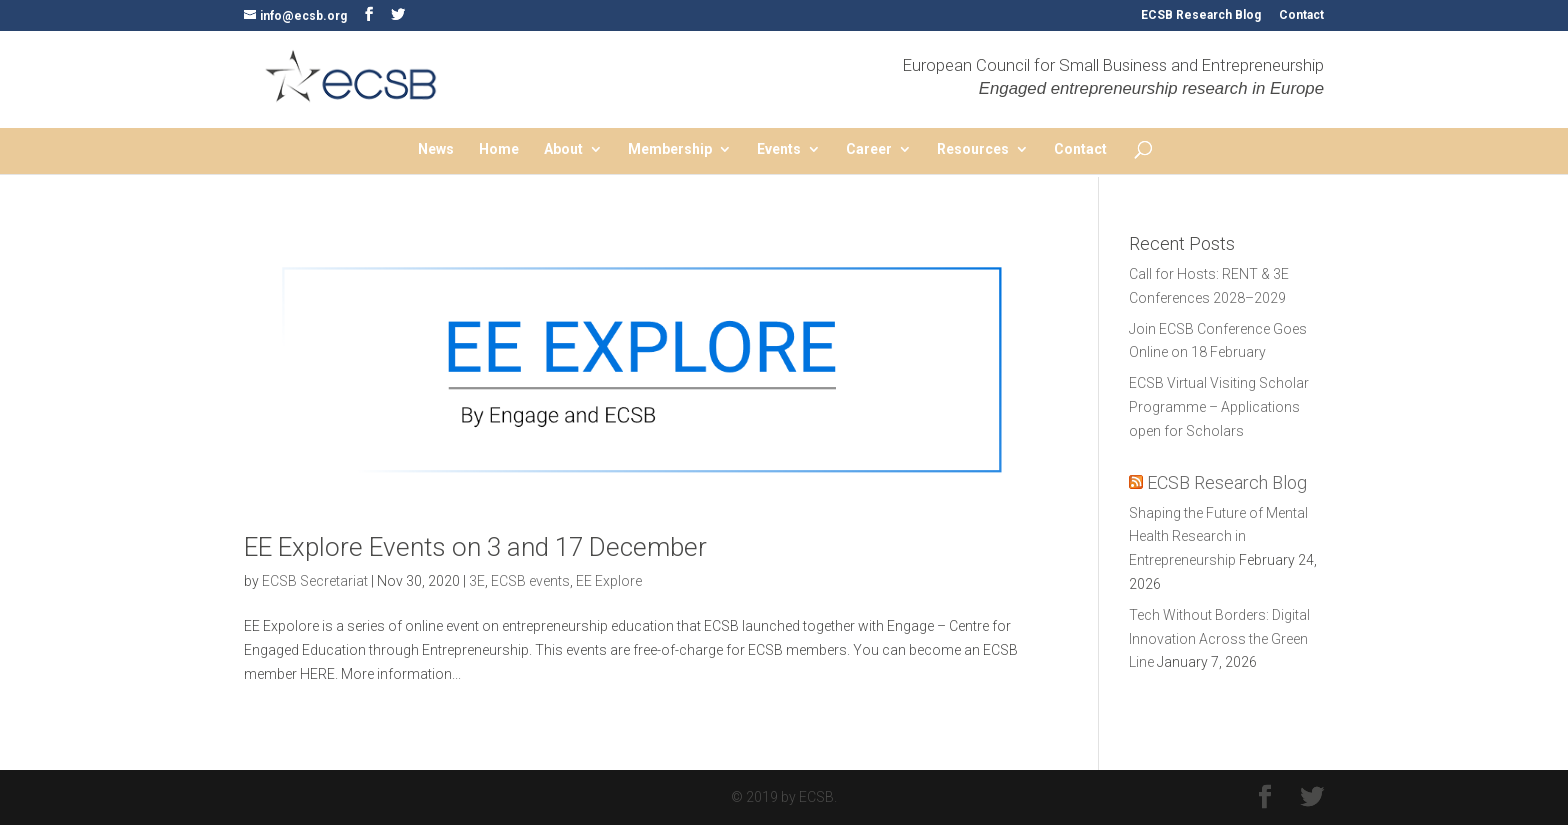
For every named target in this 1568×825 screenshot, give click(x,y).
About (563, 149)
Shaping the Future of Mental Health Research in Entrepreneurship (1218, 537)
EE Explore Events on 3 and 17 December (475, 547)
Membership (670, 149)
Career (869, 149)
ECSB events (530, 581)
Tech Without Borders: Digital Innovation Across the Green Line (1219, 639)
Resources (973, 149)
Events (779, 149)
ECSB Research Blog (1201, 15)
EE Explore (609, 581)
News (436, 149)
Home (499, 149)
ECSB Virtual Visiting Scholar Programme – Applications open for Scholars (1219, 407)
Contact (1301, 15)
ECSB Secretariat (315, 581)
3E (477, 581)
